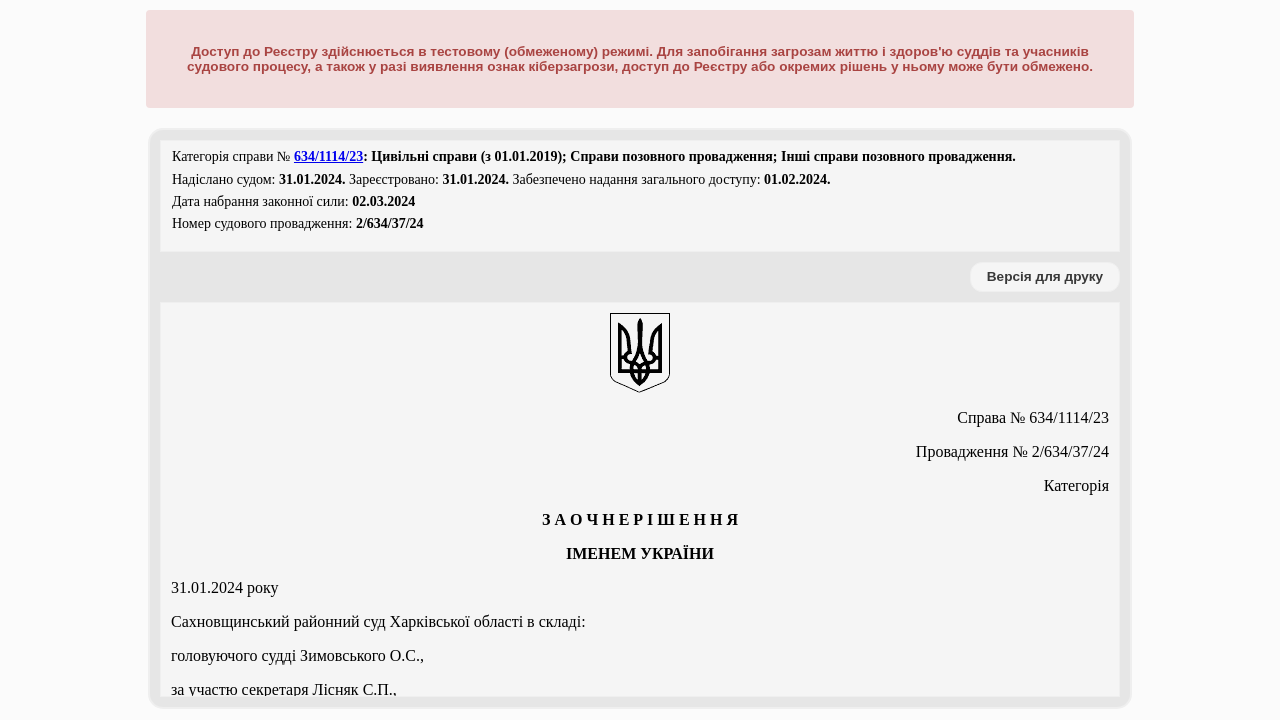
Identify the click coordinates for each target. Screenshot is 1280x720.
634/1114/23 (328, 156)
